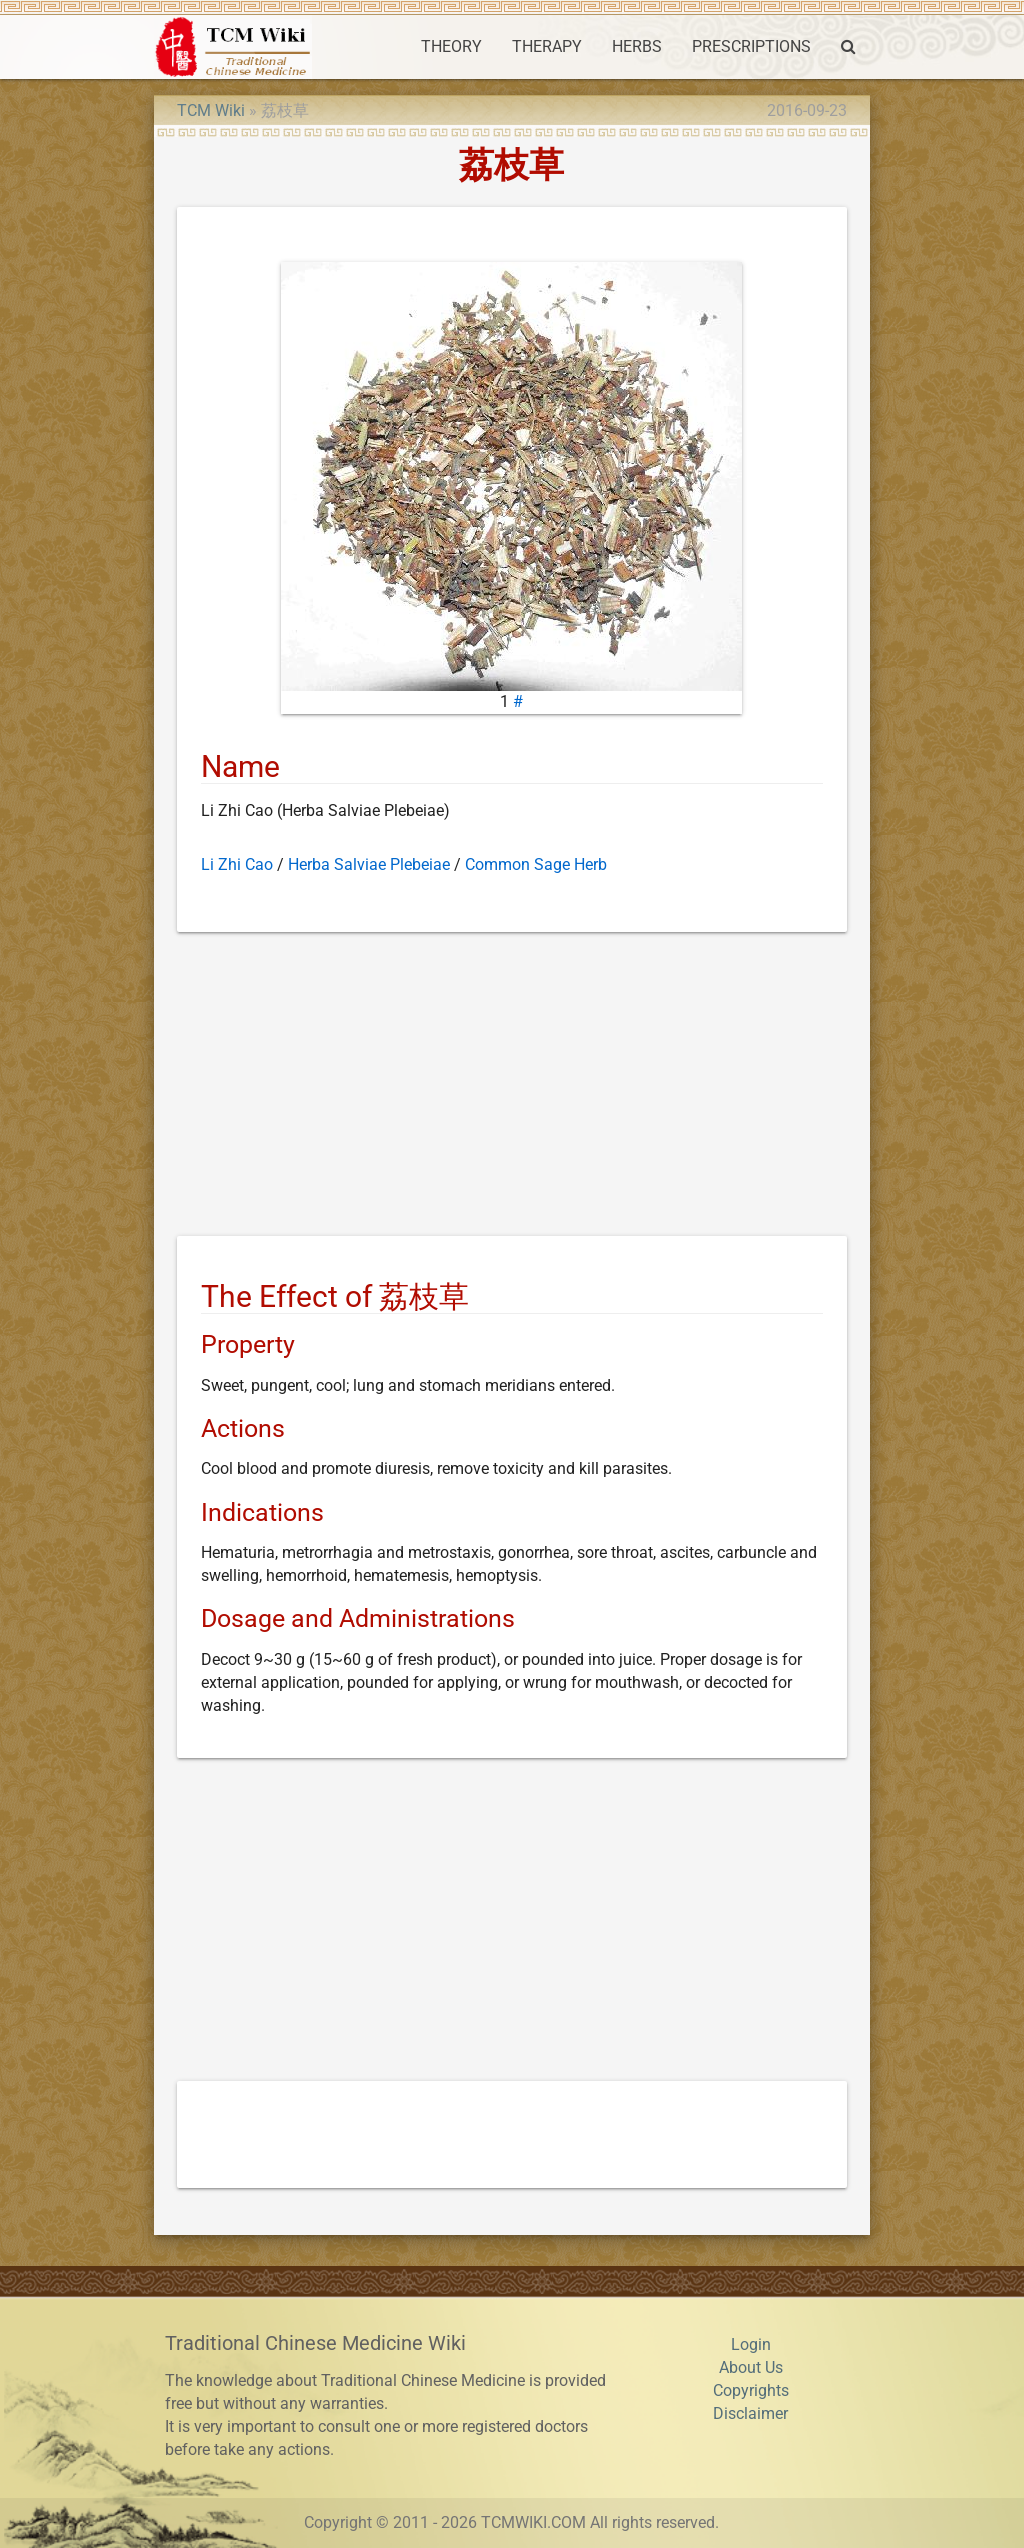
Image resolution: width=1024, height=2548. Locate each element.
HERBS (637, 47)
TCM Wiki (211, 111)
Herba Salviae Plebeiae (369, 865)
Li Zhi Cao (237, 865)
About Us (751, 2368)
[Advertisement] (512, 1088)
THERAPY (547, 47)
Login (751, 2345)
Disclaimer (750, 2414)
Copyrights (751, 2391)
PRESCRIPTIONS (751, 47)
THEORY (451, 47)
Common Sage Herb (536, 865)
